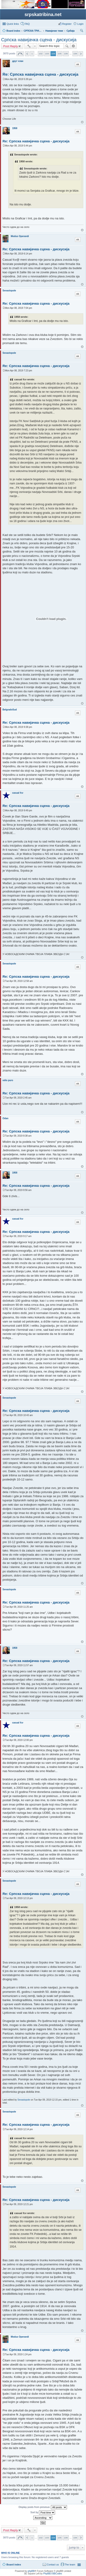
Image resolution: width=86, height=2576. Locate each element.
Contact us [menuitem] (53, 2564)
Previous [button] (27, 53)
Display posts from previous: (43, 2507)
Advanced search (73, 46)
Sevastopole (9, 290)
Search (67, 46)
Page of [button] (20, 53)
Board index (13, 2564)
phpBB (31, 2571)
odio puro (8, 1080)
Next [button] (81, 53)
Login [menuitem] (80, 23)
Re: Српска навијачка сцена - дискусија (40, 74)
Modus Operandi (20, 236)
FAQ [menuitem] (27, 23)
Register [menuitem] (67, 23)
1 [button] (32, 53)
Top (82, 122)
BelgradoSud (10, 709)
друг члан (17, 61)
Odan (5, 1118)
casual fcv (17, 793)
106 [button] (66, 53)
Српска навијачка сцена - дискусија (38, 39)
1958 (14, 128)
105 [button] (59, 53)
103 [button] (47, 53)
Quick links (13, 23)
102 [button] (40, 53)
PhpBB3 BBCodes (52, 2573)
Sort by (43, 2512)
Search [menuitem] (81, 31)
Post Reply (10, 46)
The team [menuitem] (70, 2564)
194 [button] (75, 53)
